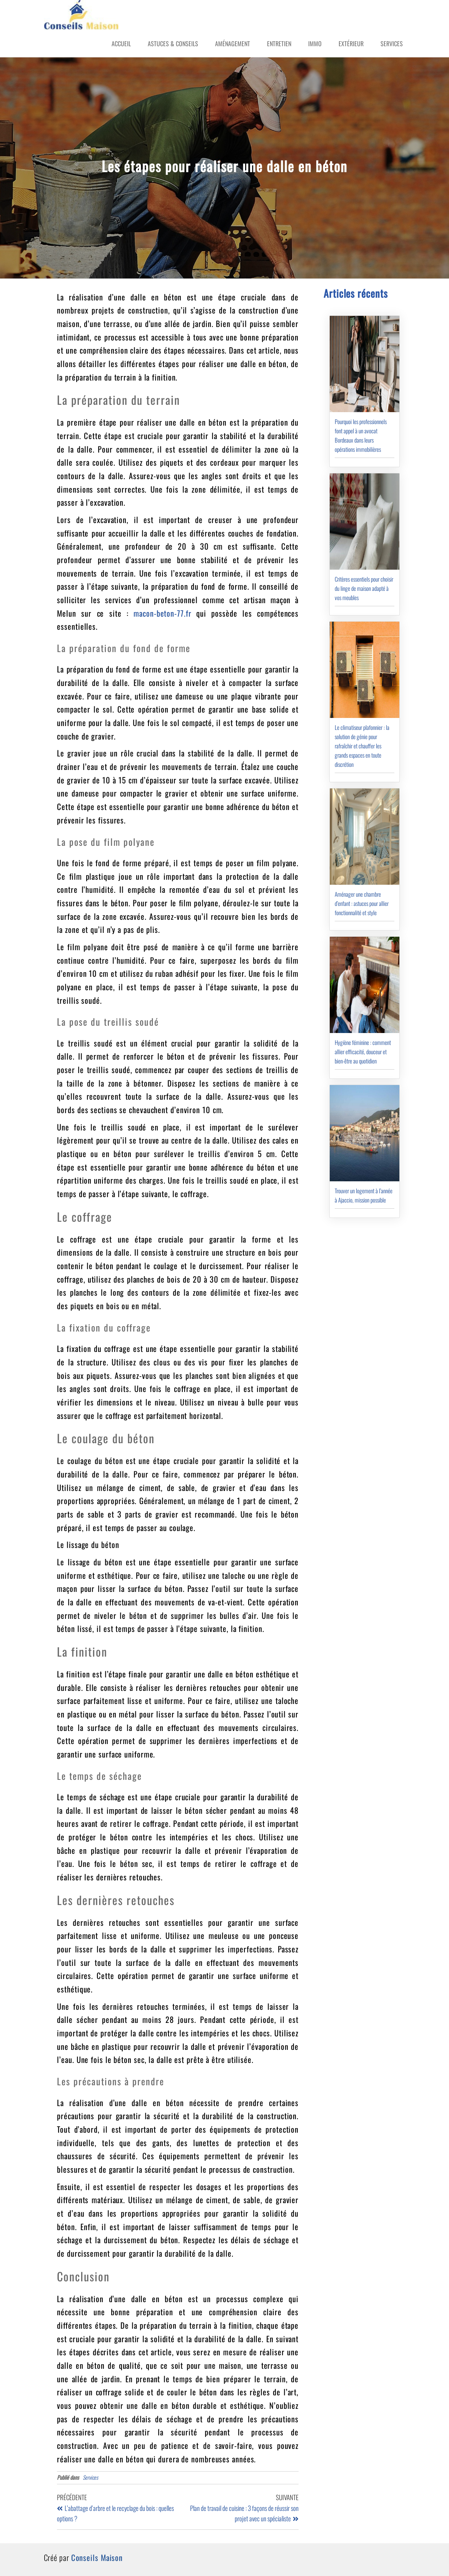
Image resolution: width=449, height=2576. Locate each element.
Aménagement (232, 43)
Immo (315, 43)
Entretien (279, 43)
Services (392, 43)
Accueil (121, 43)
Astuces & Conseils (173, 43)
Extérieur (351, 43)
